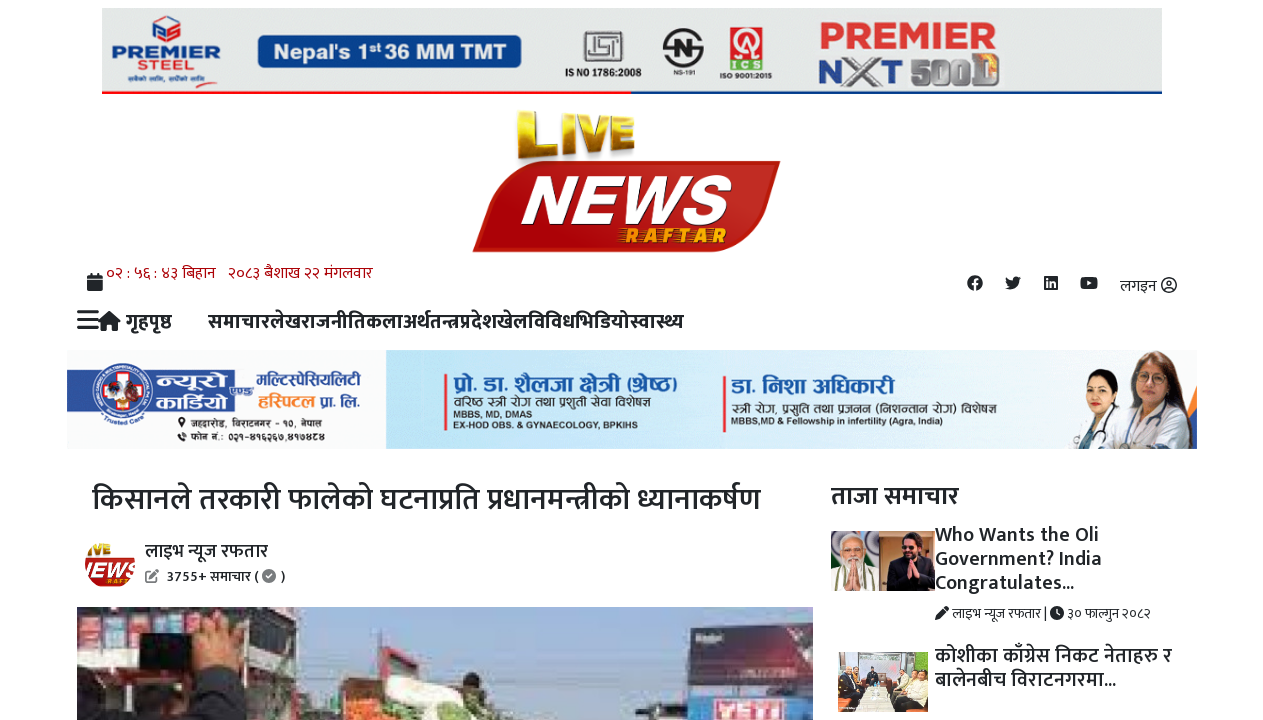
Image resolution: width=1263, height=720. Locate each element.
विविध (551, 322)
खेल (512, 322)
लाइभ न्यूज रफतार (215, 562)
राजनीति (333, 322)
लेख (285, 322)
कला (384, 322)
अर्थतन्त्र (431, 322)
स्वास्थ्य (657, 322)
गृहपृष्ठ (135, 322)
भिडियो (602, 322)
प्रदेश (478, 322)
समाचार (239, 322)
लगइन (1148, 286)
